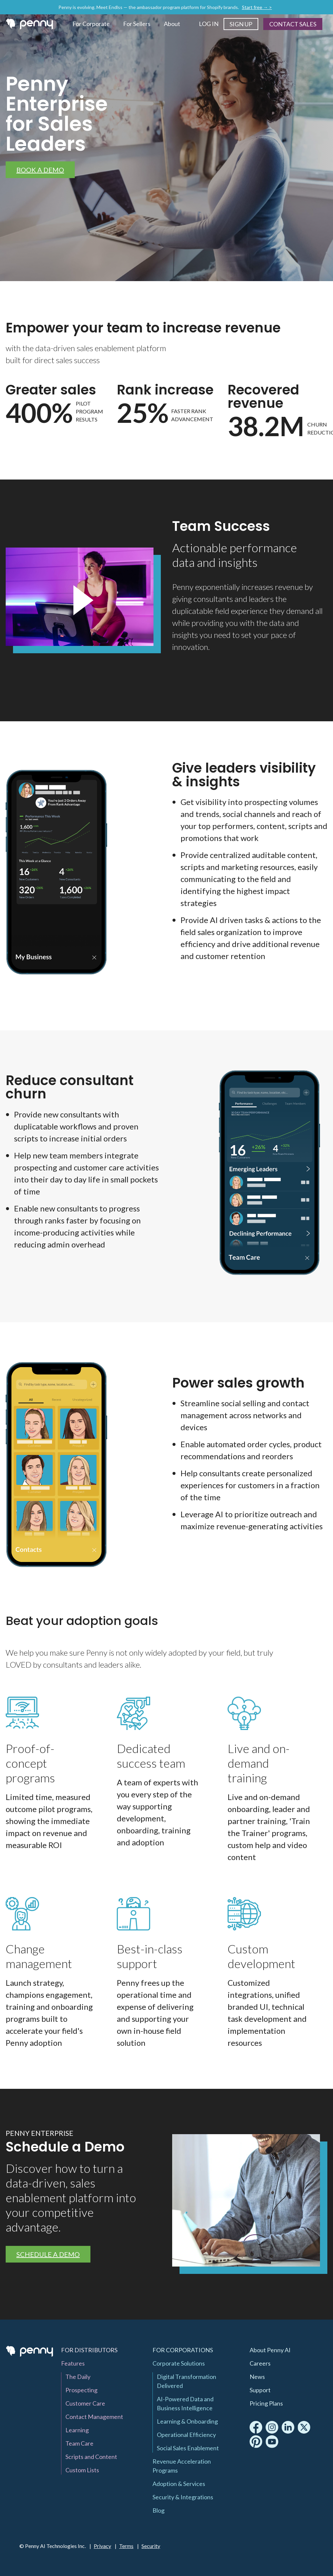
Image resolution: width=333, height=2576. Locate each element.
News (257, 2376)
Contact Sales (292, 24)
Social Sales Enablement (188, 2448)
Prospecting (81, 2390)
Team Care (79, 2443)
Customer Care (85, 2403)
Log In (209, 23)
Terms (126, 2546)
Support (260, 2390)
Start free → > (257, 7)
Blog (158, 2510)
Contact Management (94, 2416)
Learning (77, 2430)
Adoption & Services (178, 2483)
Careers (260, 2363)
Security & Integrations (182, 2497)
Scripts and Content (91, 2456)
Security (150, 2546)
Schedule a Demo (48, 2254)
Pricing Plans (266, 2403)
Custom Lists (82, 2470)
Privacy (102, 2546)
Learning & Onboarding (187, 2421)
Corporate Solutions (178, 2363)
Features (73, 2363)
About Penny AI (270, 2350)
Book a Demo (40, 170)
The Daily (77, 2376)
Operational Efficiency (186, 2434)
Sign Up (241, 24)
